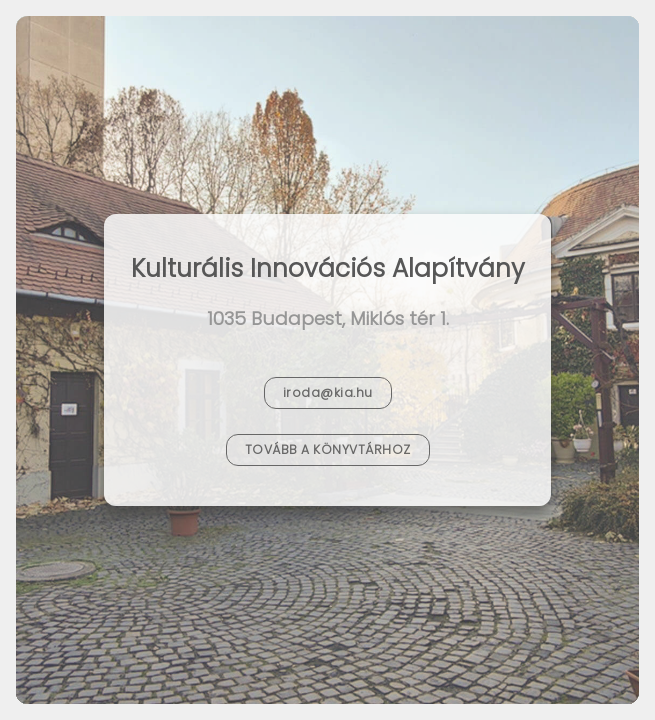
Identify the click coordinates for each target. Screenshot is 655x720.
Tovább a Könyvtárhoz (328, 449)
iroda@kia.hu (328, 392)
